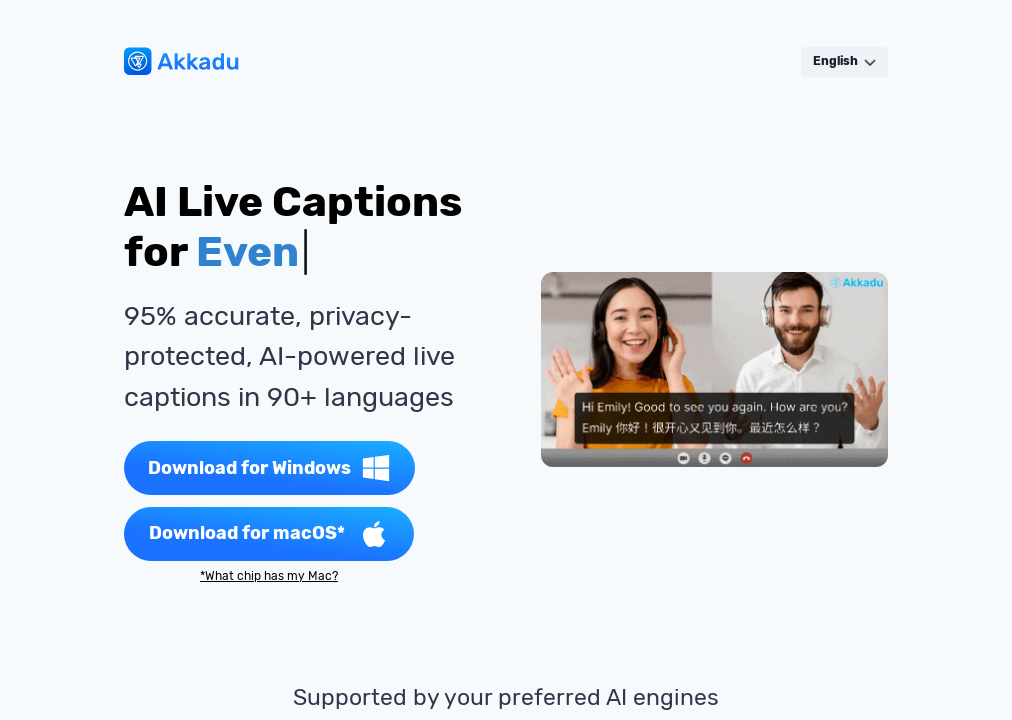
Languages (439, 62)
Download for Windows (269, 468)
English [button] (844, 61)
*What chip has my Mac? (269, 576)
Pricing (385, 62)
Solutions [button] (331, 62)
